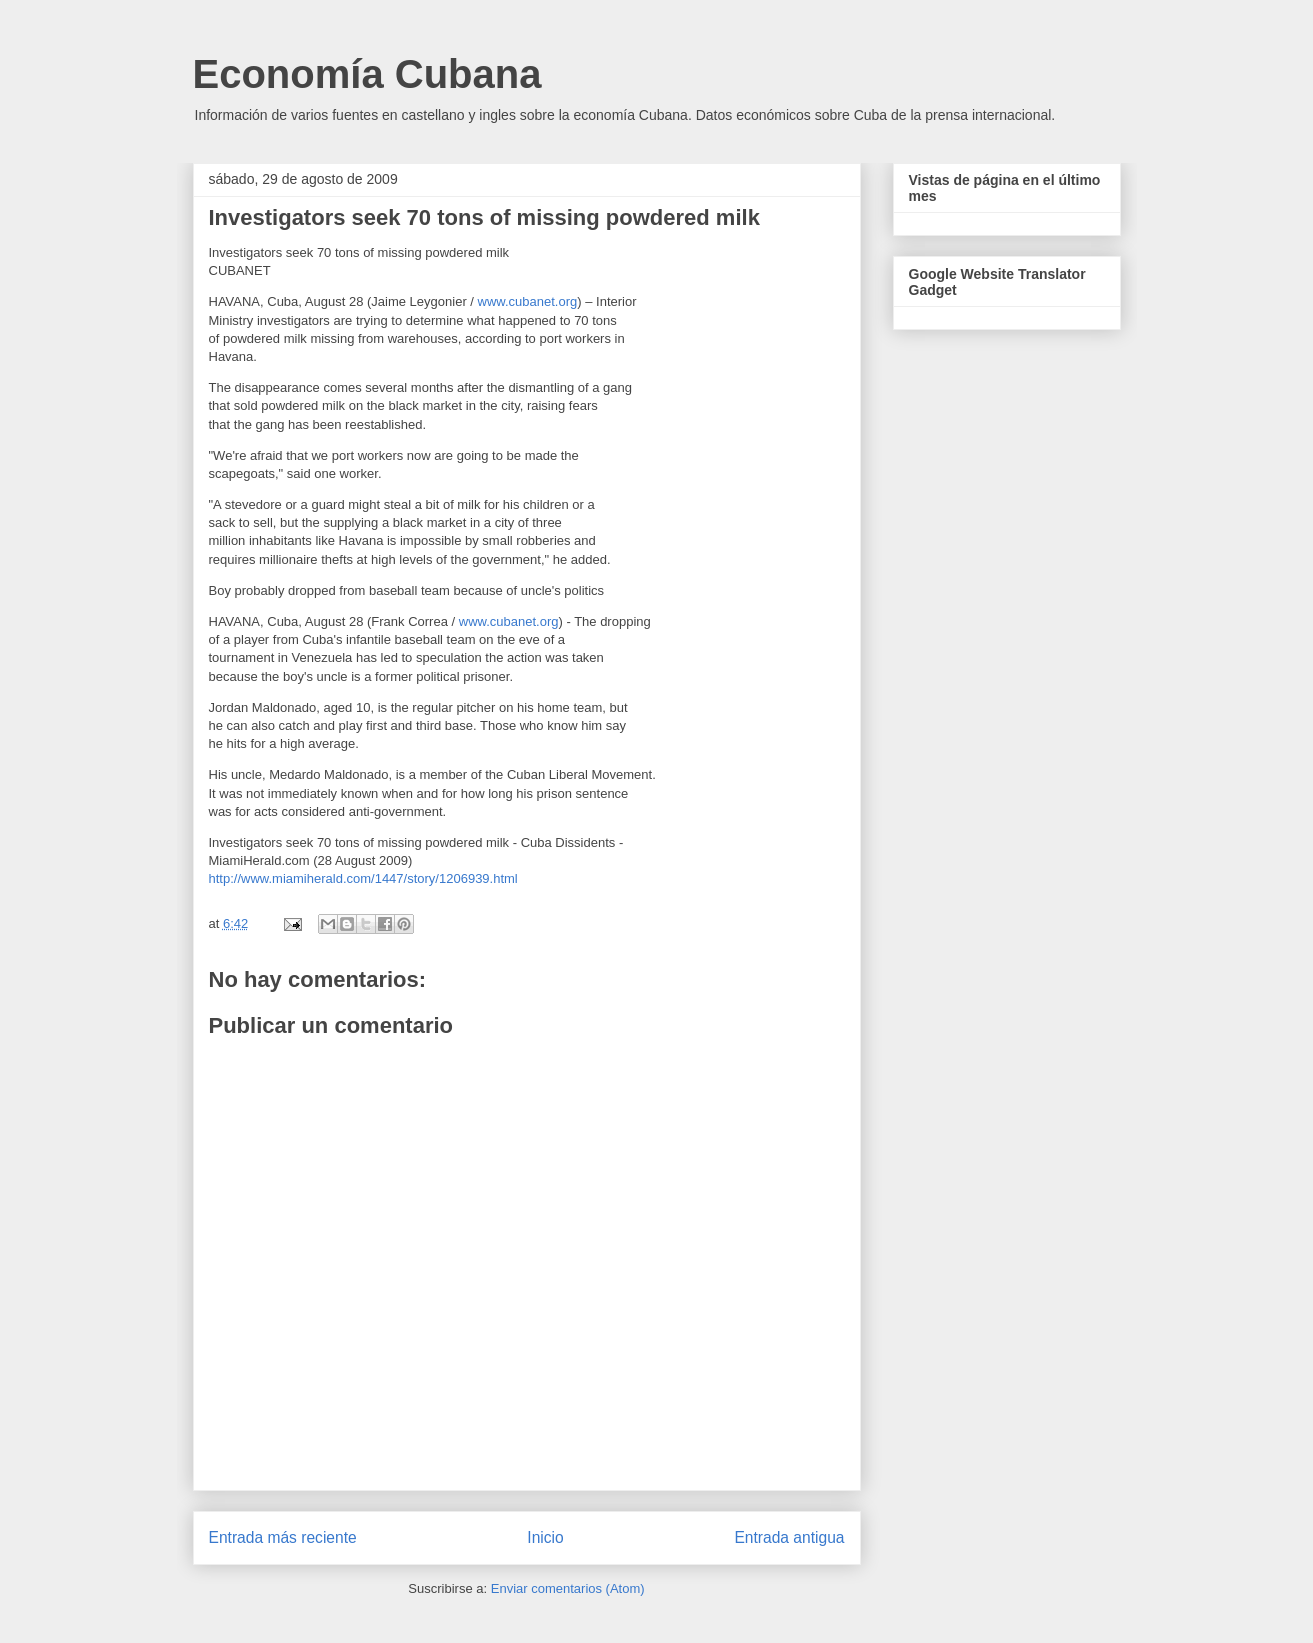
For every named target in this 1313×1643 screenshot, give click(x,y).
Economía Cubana (367, 74)
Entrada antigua (789, 1537)
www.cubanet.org (528, 301)
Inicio (545, 1537)
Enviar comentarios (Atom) (568, 1588)
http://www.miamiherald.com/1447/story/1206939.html (363, 878)
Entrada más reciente (283, 1537)
